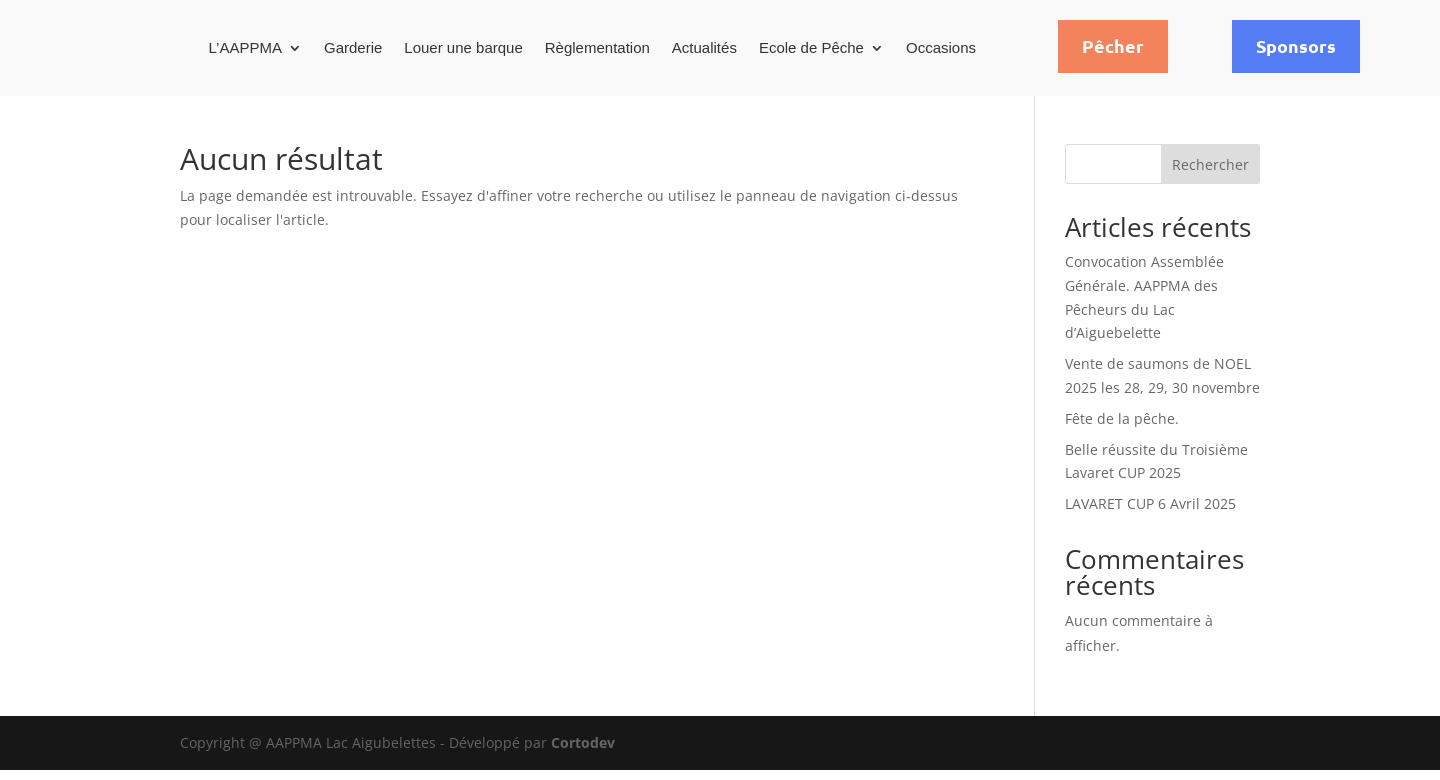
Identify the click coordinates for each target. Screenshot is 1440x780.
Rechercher (1210, 174)
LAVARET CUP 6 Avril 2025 (1150, 513)
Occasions (941, 47)
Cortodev (583, 752)
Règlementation (597, 47)
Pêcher (1113, 45)
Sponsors (1296, 45)
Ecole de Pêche (811, 47)
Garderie (353, 47)
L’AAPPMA (245, 47)
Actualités (704, 47)
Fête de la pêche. (1122, 428)
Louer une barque (463, 47)
